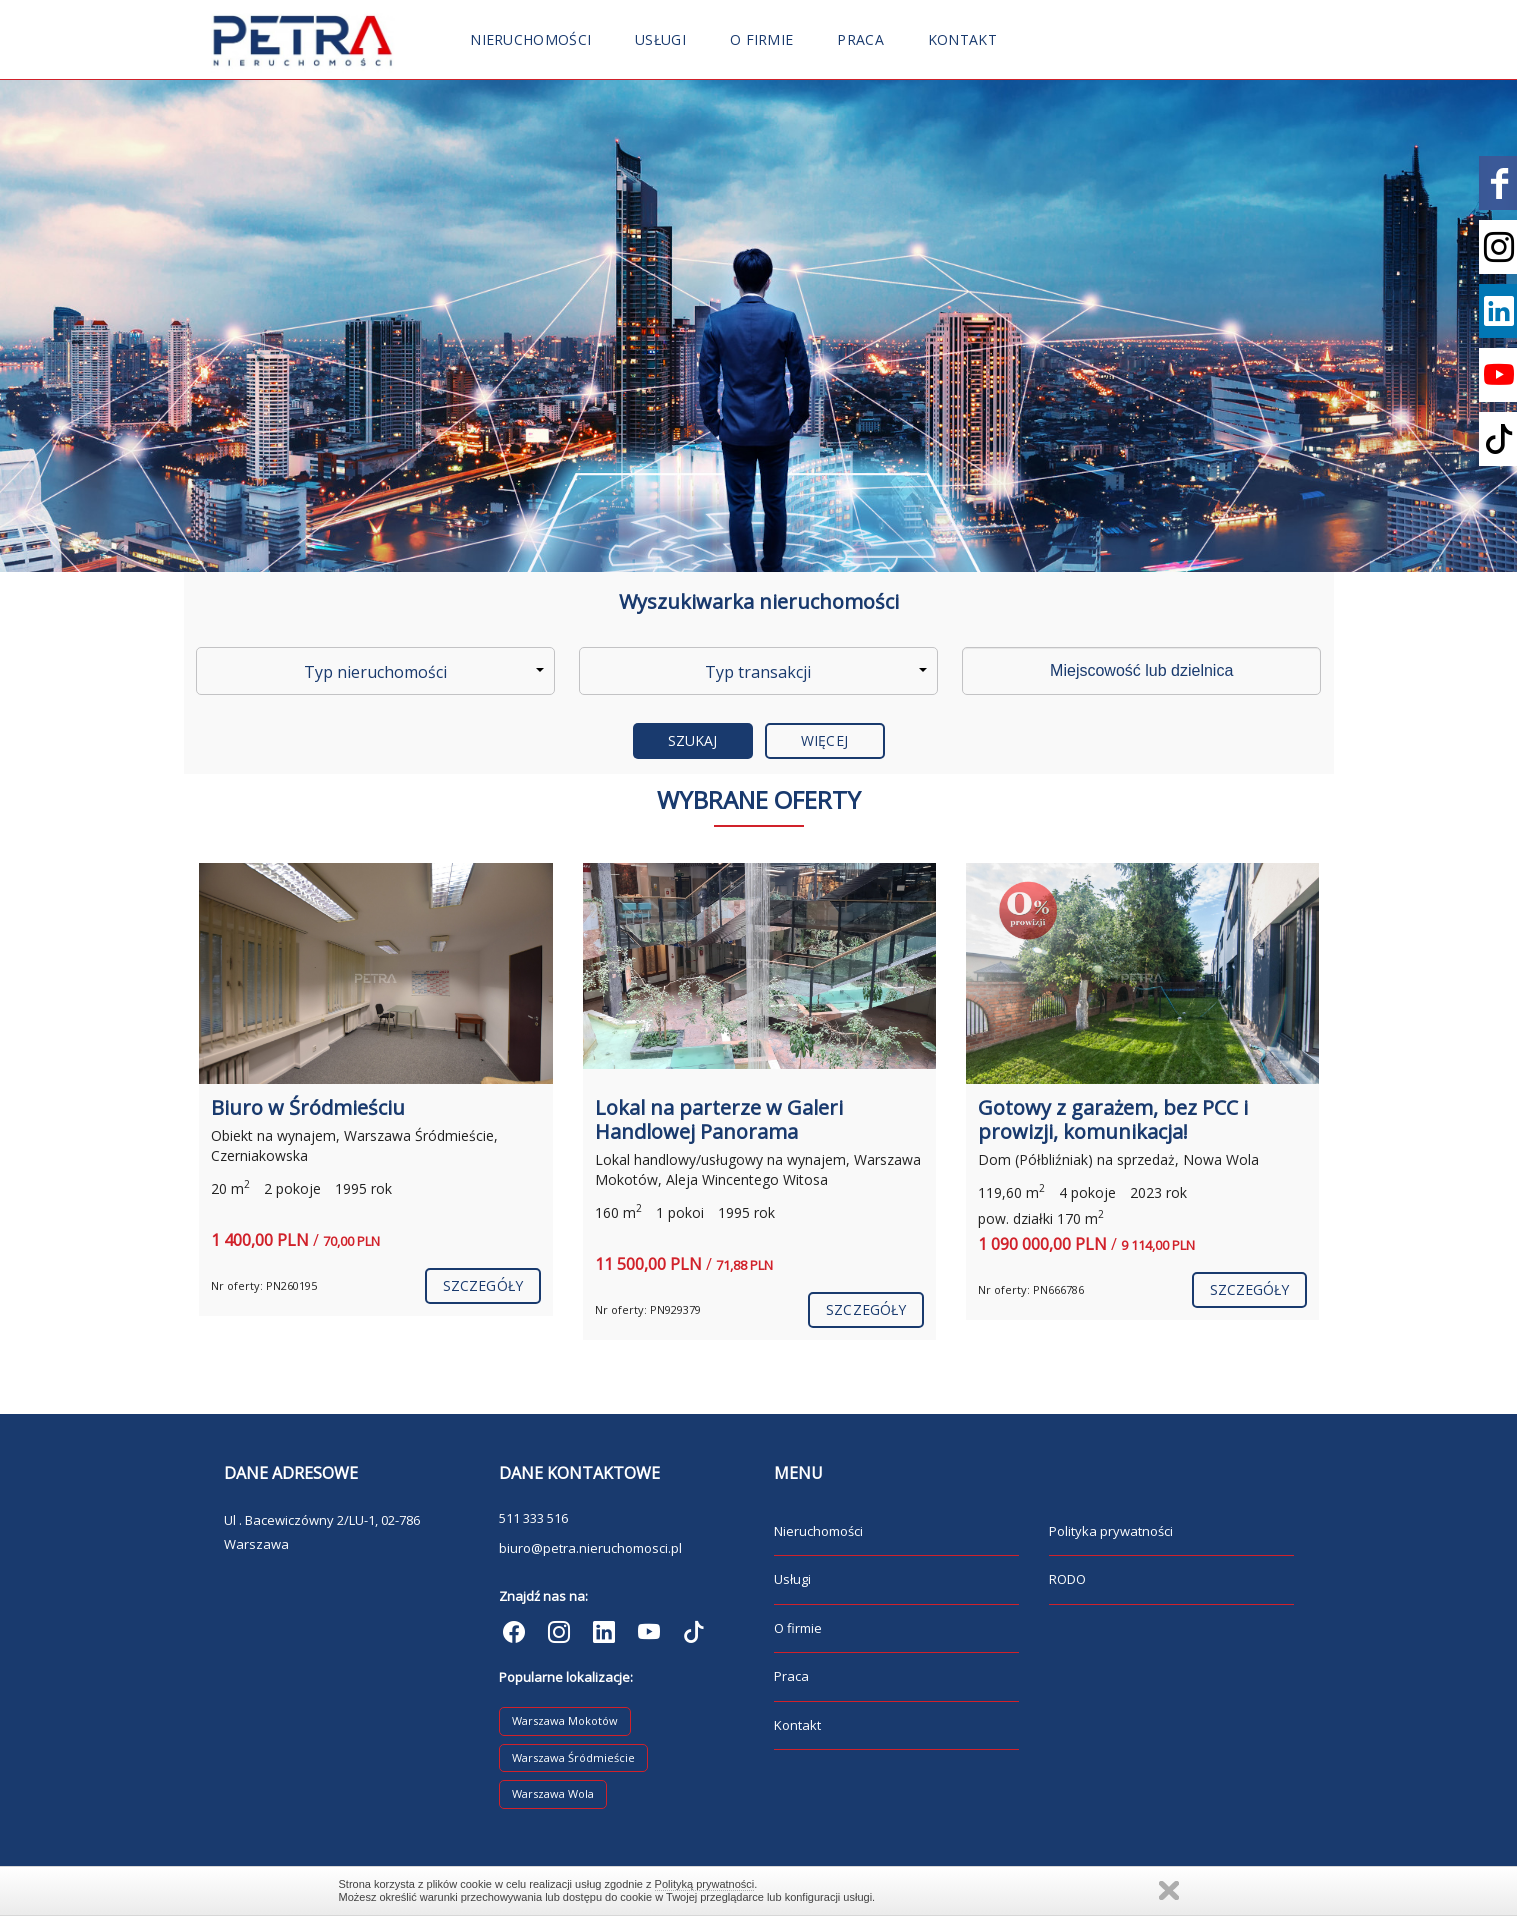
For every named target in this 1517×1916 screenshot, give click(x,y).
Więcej (824, 740)
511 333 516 (533, 1518)
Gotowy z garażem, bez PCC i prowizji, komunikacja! (1113, 1119)
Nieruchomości (530, 39)
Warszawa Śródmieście (573, 1757)
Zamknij (1169, 1890)
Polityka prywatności (1111, 1531)
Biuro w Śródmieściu (308, 1107)
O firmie (761, 39)
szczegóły (483, 1285)
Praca (860, 39)
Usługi (660, 39)
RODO (1067, 1579)
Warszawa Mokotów (565, 1720)
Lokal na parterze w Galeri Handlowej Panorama (719, 1119)
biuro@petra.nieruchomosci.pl (590, 1548)
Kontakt (962, 39)
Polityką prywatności (705, 1884)
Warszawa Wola (553, 1793)
